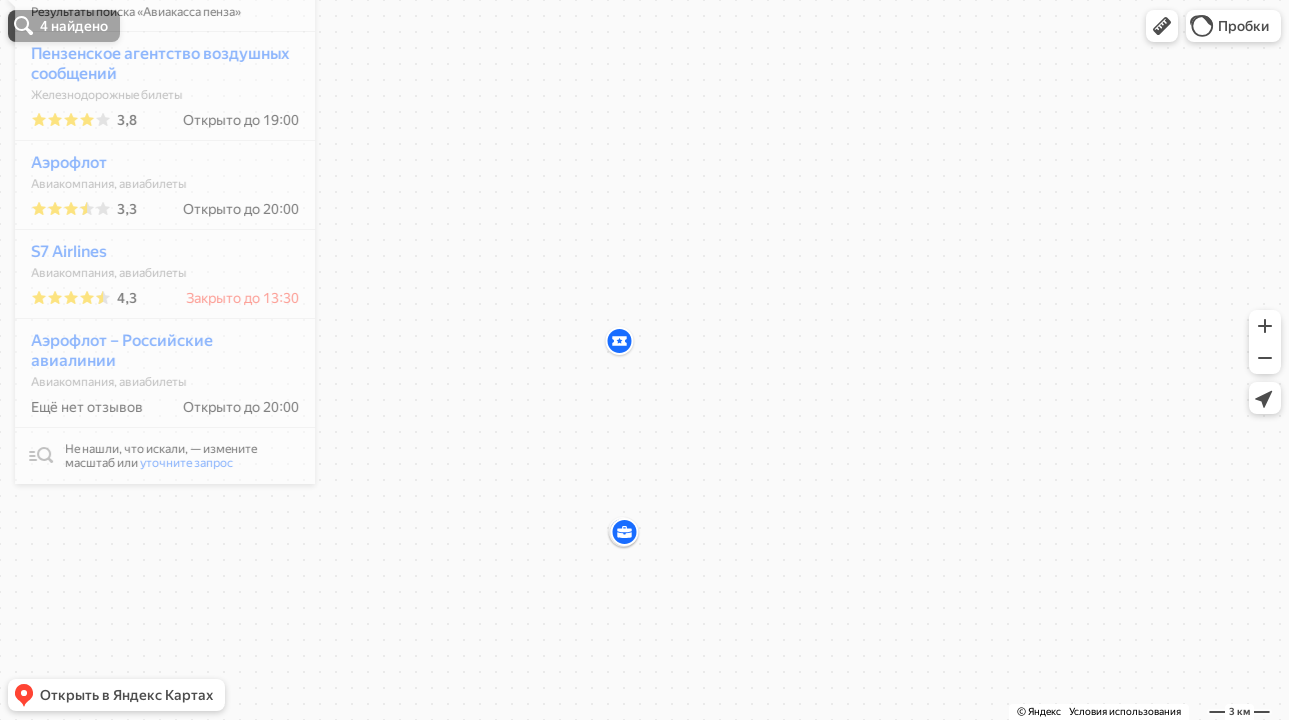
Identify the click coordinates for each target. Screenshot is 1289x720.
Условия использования (1125, 711)
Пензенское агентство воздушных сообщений (149, 122)
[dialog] (154, 297)
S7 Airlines (58, 310)
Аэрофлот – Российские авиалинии (111, 409)
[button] (1162, 26)
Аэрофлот (58, 221)
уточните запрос (175, 522)
